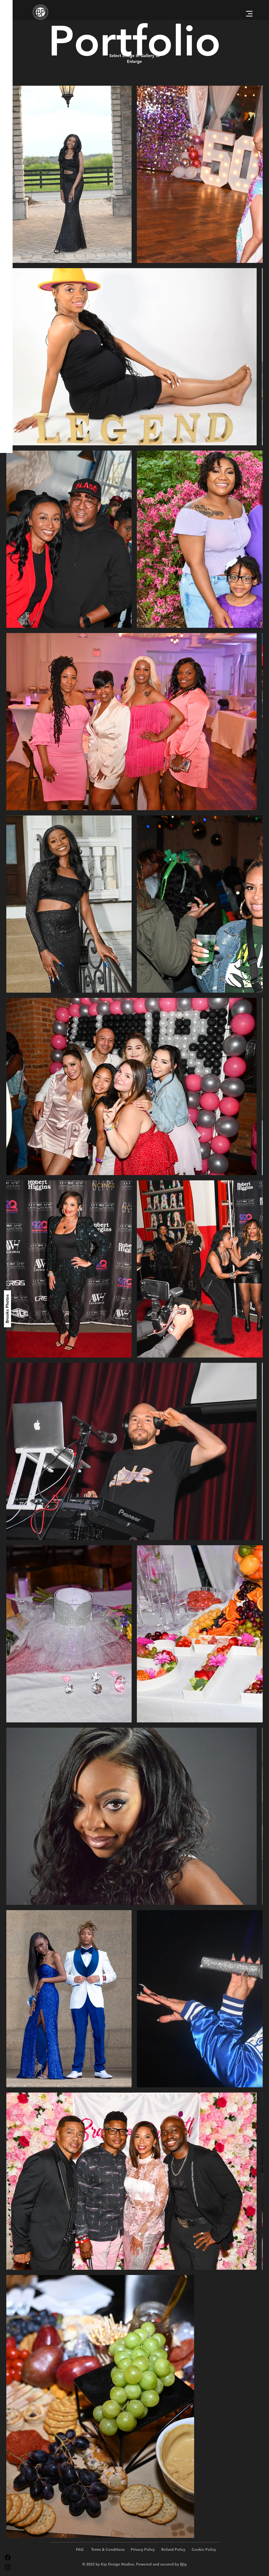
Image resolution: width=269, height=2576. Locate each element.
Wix (183, 2564)
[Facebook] (8, 2557)
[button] (249, 14)
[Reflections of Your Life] (8, 1266)
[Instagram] (8, 2567)
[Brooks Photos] (7, 1308)
